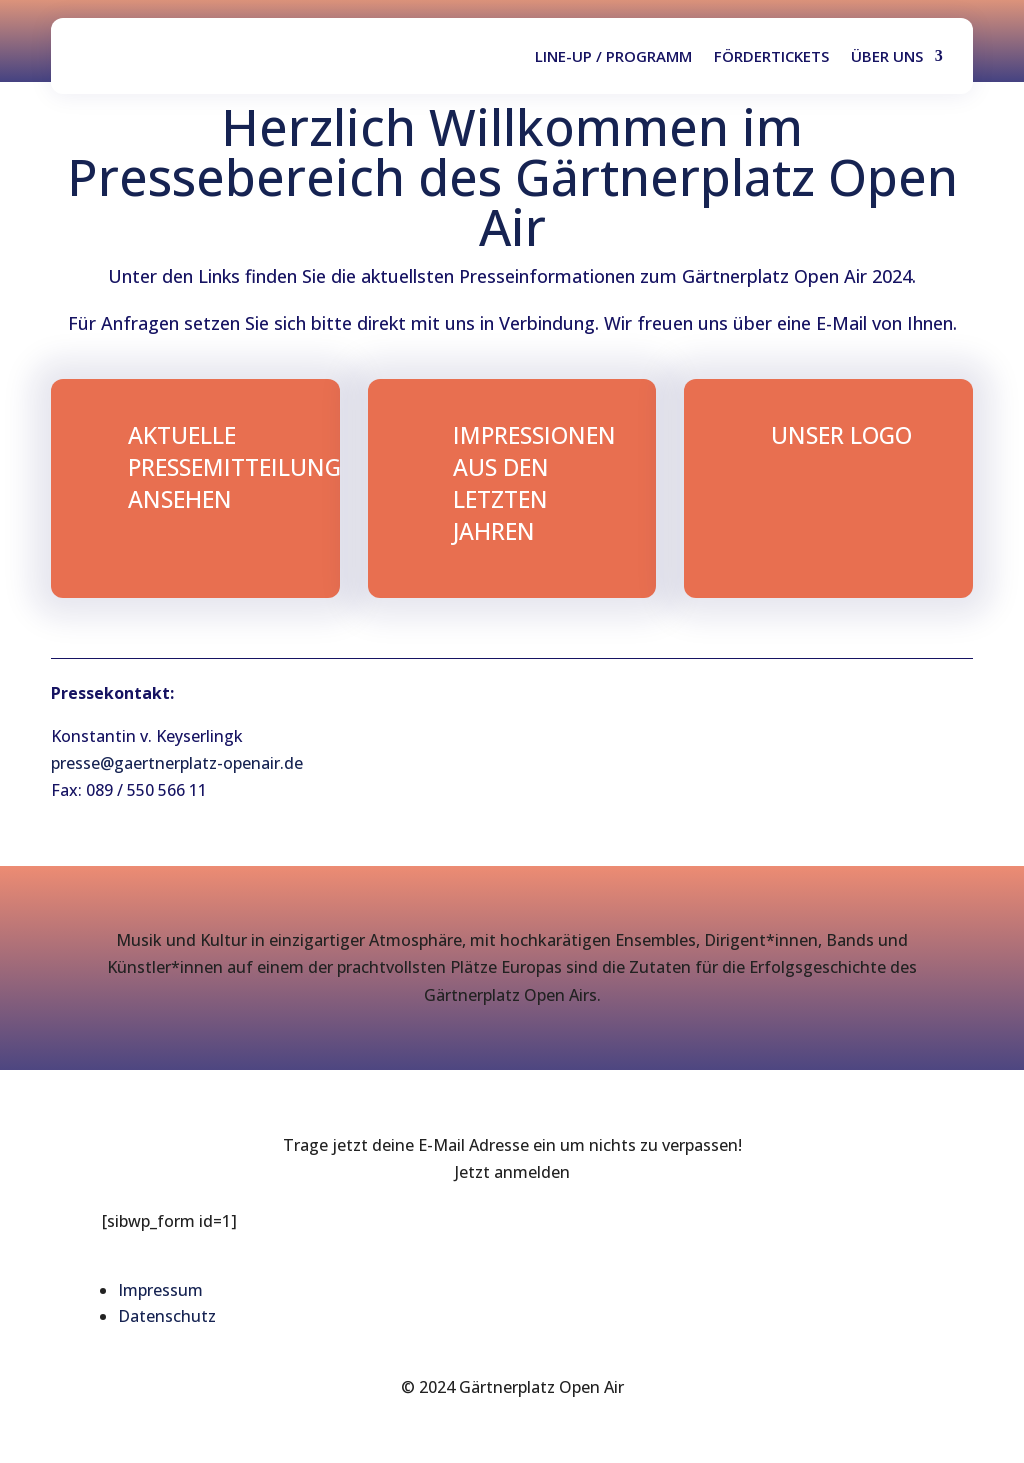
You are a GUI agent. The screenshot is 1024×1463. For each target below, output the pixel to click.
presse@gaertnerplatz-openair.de (177, 763)
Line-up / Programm (613, 56)
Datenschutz (167, 1316)
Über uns (887, 56)
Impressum (160, 1290)
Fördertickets (771, 56)
